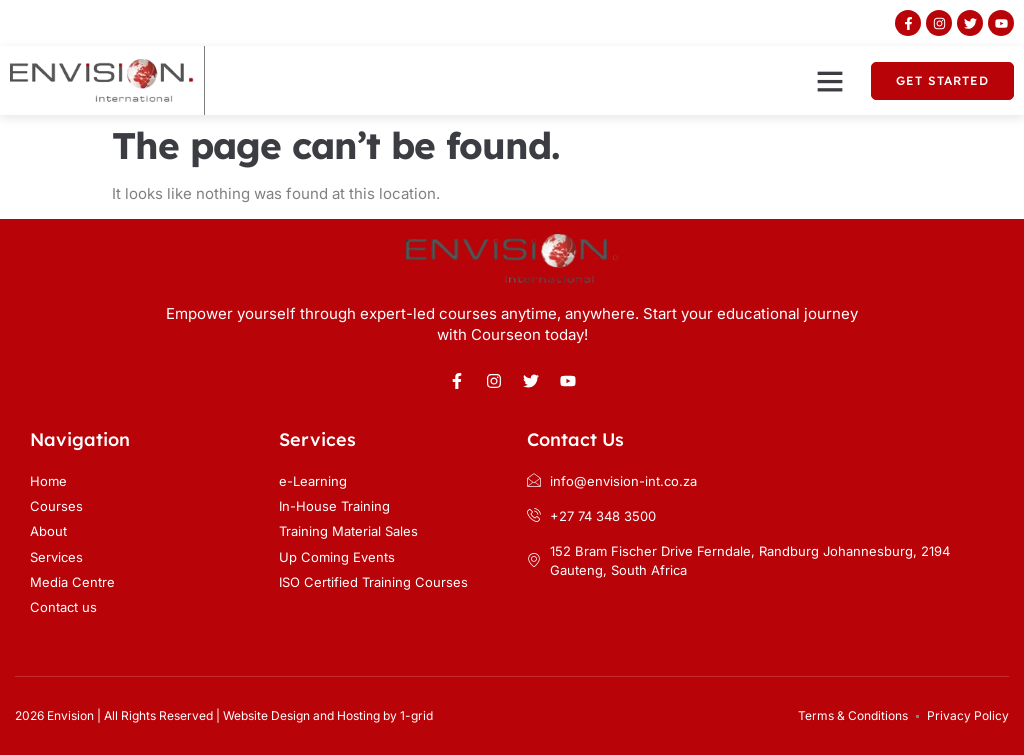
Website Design (266, 715)
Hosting (358, 715)
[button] (830, 81)
